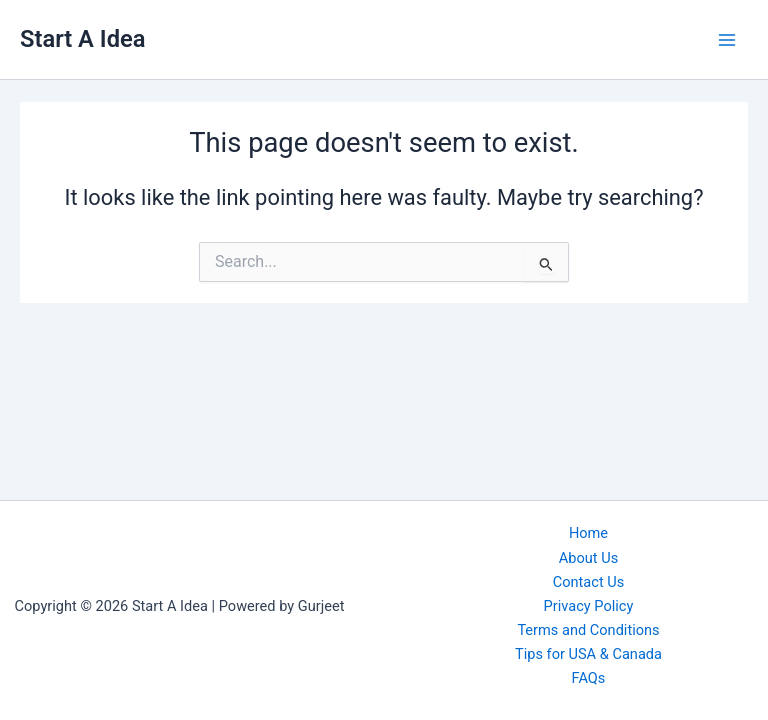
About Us (588, 558)
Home (588, 533)
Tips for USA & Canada (588, 654)
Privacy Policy (589, 606)
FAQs (589, 678)
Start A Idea (82, 39)
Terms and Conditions (588, 630)
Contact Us (589, 582)
